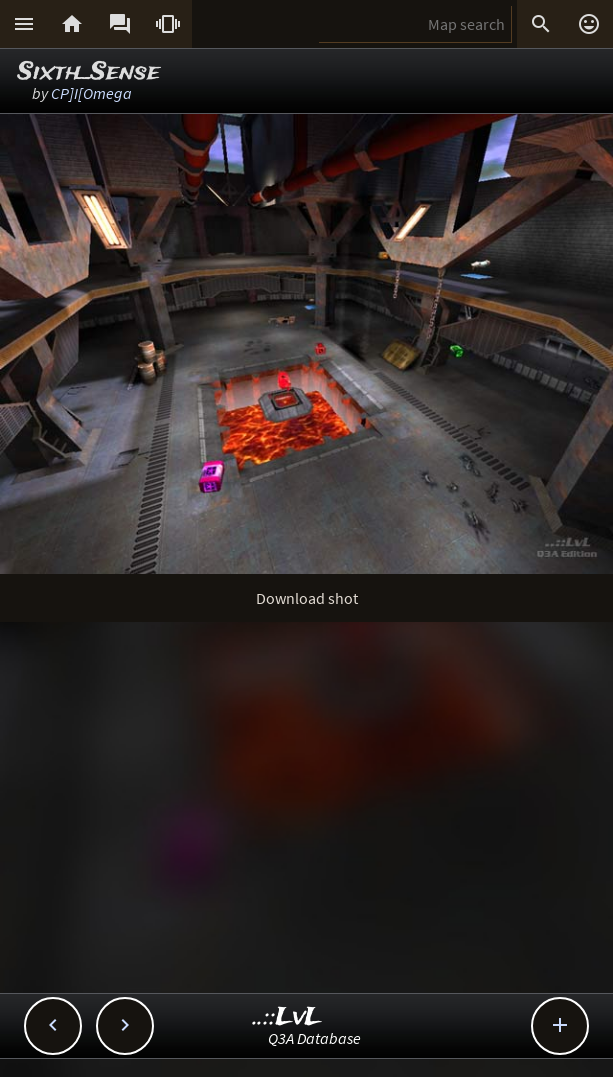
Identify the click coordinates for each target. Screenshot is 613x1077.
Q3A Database (314, 1038)
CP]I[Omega (91, 93)
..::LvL (287, 1017)
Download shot (307, 598)
